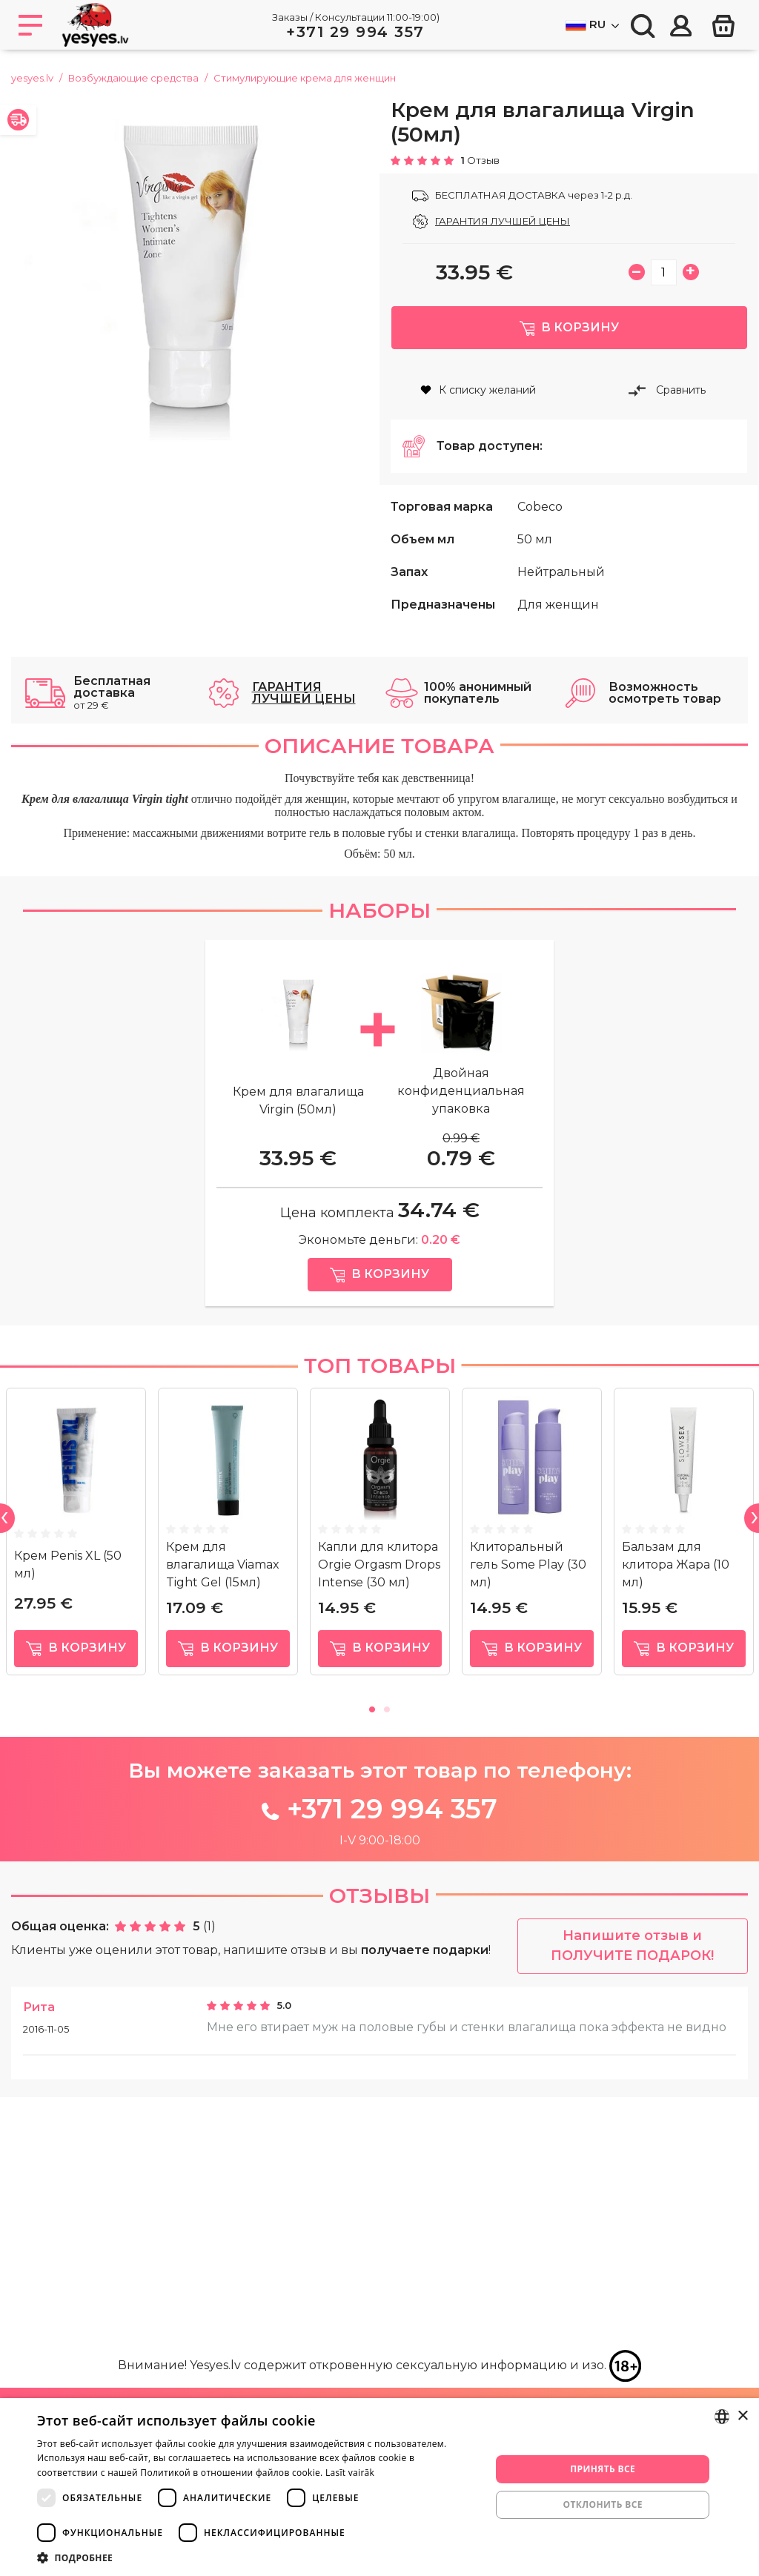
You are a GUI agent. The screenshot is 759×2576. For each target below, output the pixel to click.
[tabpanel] (76, 1774)
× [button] (742, 2416)
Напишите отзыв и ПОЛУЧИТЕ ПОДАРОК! (632, 2182)
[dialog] (379, 2487)
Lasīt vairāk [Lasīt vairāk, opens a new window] (349, 2472)
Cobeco (540, 528)
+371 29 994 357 (355, 32)
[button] (257, 2557)
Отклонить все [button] (602, 2504)
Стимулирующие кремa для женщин (304, 78)
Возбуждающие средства (133, 78)
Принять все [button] (602, 2469)
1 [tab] (372, 1943)
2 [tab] (387, 1943)
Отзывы (379, 2131)
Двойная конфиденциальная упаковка (461, 1220)
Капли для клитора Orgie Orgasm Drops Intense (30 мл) (379, 1801)
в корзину (76, 1885)
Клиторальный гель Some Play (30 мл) (528, 1801)
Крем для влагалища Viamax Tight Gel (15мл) (222, 1801)
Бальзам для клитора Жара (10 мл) (675, 1801)
